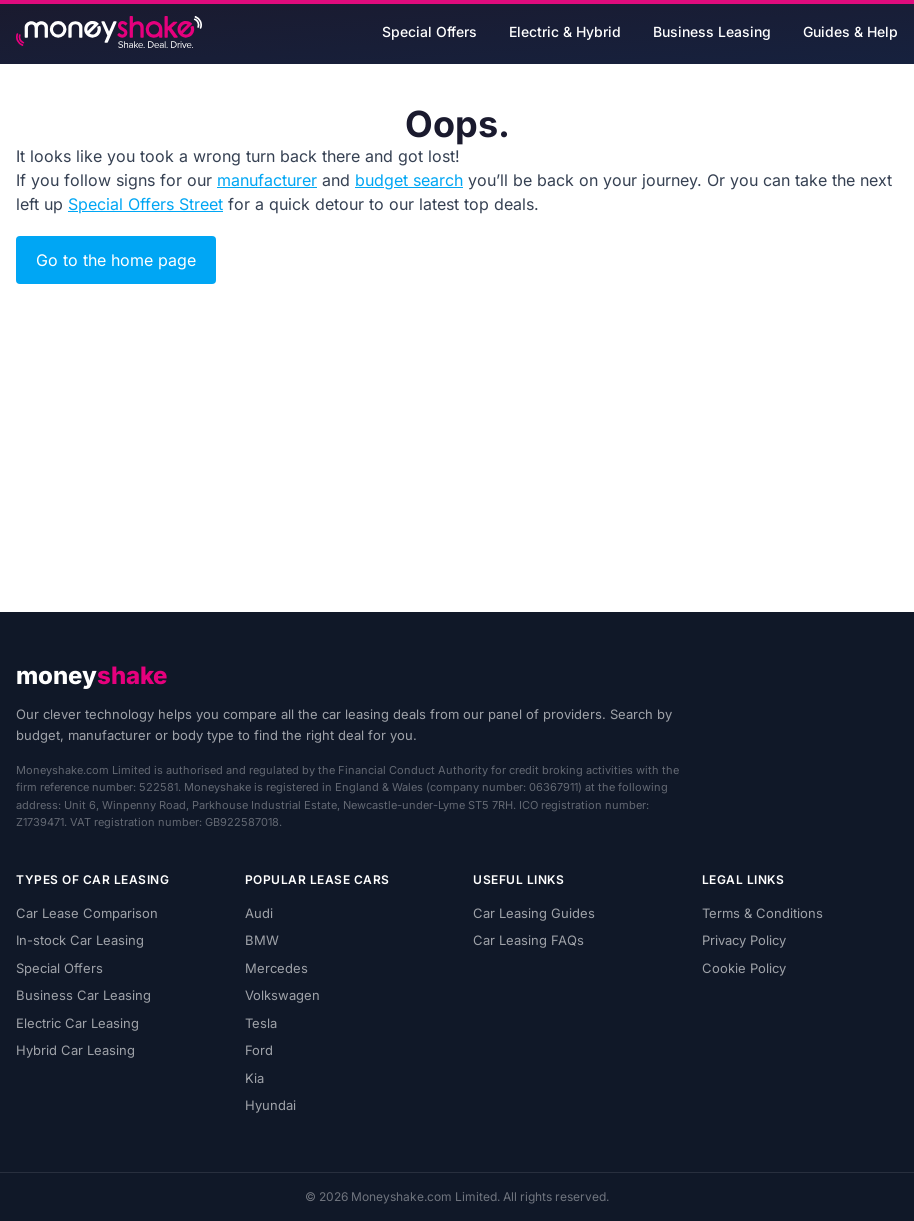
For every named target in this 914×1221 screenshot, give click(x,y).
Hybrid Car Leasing (75, 1050)
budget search (409, 180)
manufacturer (267, 180)
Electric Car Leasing (77, 1023)
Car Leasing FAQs (528, 940)
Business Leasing (712, 31)
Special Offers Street (145, 204)
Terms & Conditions (762, 913)
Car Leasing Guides (534, 913)
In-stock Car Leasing (80, 940)
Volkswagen (282, 995)
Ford (259, 1050)
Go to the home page (116, 260)
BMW (262, 940)
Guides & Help (850, 31)
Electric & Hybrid (565, 31)
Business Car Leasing (83, 995)
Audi (259, 913)
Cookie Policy (744, 968)
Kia (254, 1078)
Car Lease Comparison (87, 913)
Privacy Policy (744, 940)
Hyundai (270, 1105)
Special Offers (429, 31)
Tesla (261, 1023)
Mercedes (276, 968)
